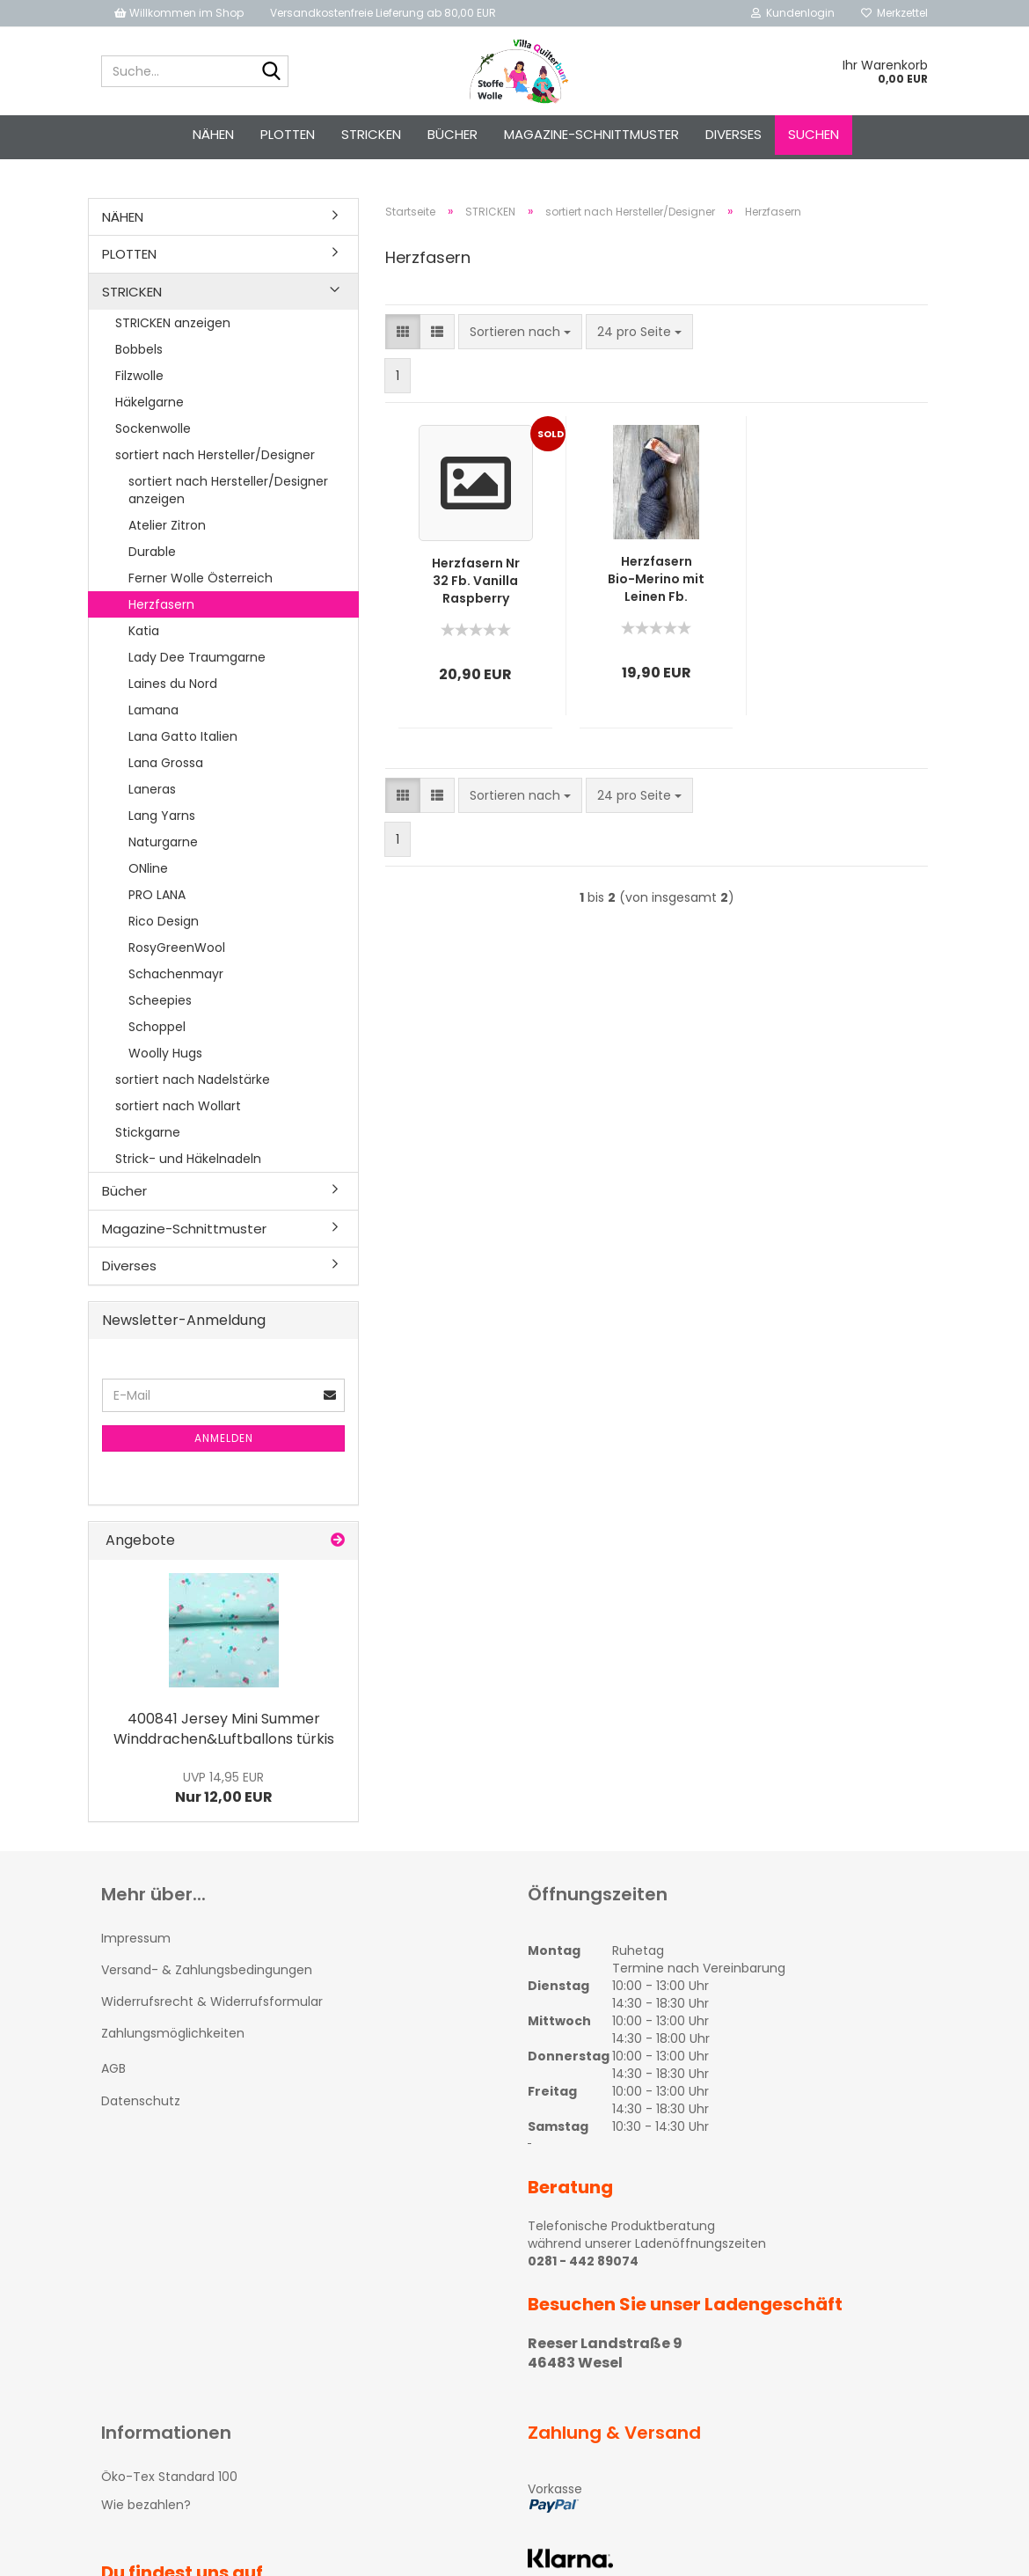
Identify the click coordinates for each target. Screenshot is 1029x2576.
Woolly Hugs (165, 1053)
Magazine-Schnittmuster (591, 134)
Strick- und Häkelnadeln (188, 1158)
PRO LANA (157, 895)
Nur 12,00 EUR (224, 1787)
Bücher (452, 134)
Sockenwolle (153, 428)
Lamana (153, 710)
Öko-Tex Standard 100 (169, 2476)
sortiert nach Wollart (178, 1106)
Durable (152, 551)
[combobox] (520, 331)
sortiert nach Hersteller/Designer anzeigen (228, 490)
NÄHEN (213, 134)
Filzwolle (139, 375)
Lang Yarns (161, 815)
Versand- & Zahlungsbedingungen (206, 1970)
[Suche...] (271, 72)
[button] (402, 331)
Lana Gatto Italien (182, 736)
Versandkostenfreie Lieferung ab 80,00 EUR (383, 12)
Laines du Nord (172, 683)
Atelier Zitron (167, 525)
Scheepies (160, 1000)
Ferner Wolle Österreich (200, 578)
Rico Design (163, 921)
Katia (143, 631)
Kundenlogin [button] (793, 12)
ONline (148, 868)
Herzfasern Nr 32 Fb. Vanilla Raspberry (476, 580)
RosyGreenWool (176, 947)
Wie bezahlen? (146, 2505)
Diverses (733, 134)
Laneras (152, 789)
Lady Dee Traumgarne (197, 657)
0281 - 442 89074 (583, 2261)
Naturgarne (163, 842)
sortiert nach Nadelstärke (192, 1079)
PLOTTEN (287, 134)
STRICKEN (371, 134)
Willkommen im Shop (179, 12)
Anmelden (223, 1438)
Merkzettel (894, 12)
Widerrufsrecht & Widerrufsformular (212, 2001)
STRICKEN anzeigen (172, 323)
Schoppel (157, 1027)
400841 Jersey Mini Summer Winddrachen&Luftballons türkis (223, 1729)
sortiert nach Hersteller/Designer (215, 455)
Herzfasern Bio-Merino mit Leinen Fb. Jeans (656, 579)
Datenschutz (140, 2101)
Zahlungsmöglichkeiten (172, 2033)
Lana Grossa (165, 763)
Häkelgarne (149, 402)
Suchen (813, 134)
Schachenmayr (175, 974)
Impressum (136, 1938)
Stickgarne (147, 1132)
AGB (113, 2068)
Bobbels (139, 349)
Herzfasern (161, 604)
